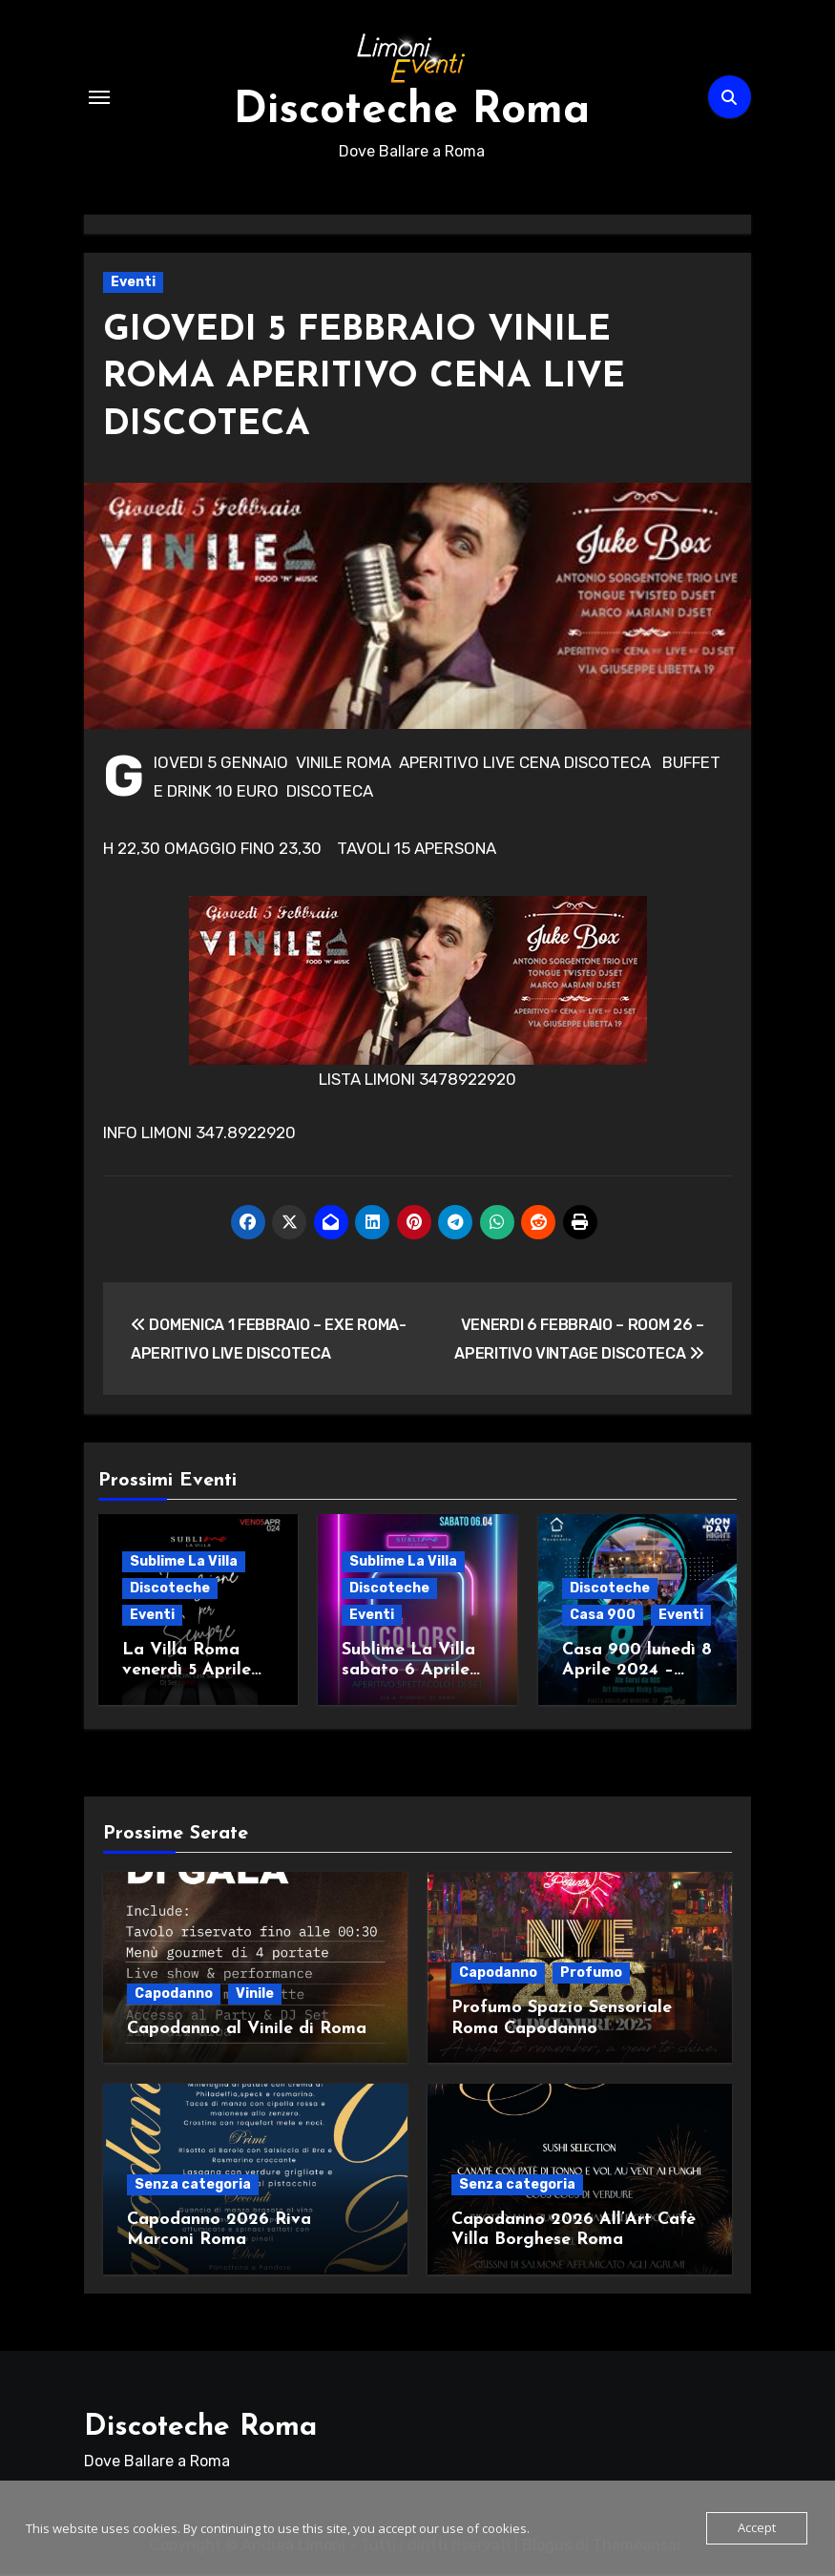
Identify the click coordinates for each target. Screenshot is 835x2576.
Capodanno (174, 1995)
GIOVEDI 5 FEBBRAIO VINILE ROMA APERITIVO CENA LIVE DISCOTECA (374, 382)
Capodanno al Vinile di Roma (246, 2031)
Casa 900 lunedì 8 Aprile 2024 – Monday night (637, 1675)
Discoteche (170, 1593)
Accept (757, 2528)
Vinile (255, 1995)
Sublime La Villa (184, 1566)
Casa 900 (603, 1619)
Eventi (133, 287)
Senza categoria (193, 2186)
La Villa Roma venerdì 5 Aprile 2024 (186, 1675)
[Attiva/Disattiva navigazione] (99, 99)
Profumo (591, 1974)
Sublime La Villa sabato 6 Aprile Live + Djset (408, 1675)
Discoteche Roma (411, 114)
